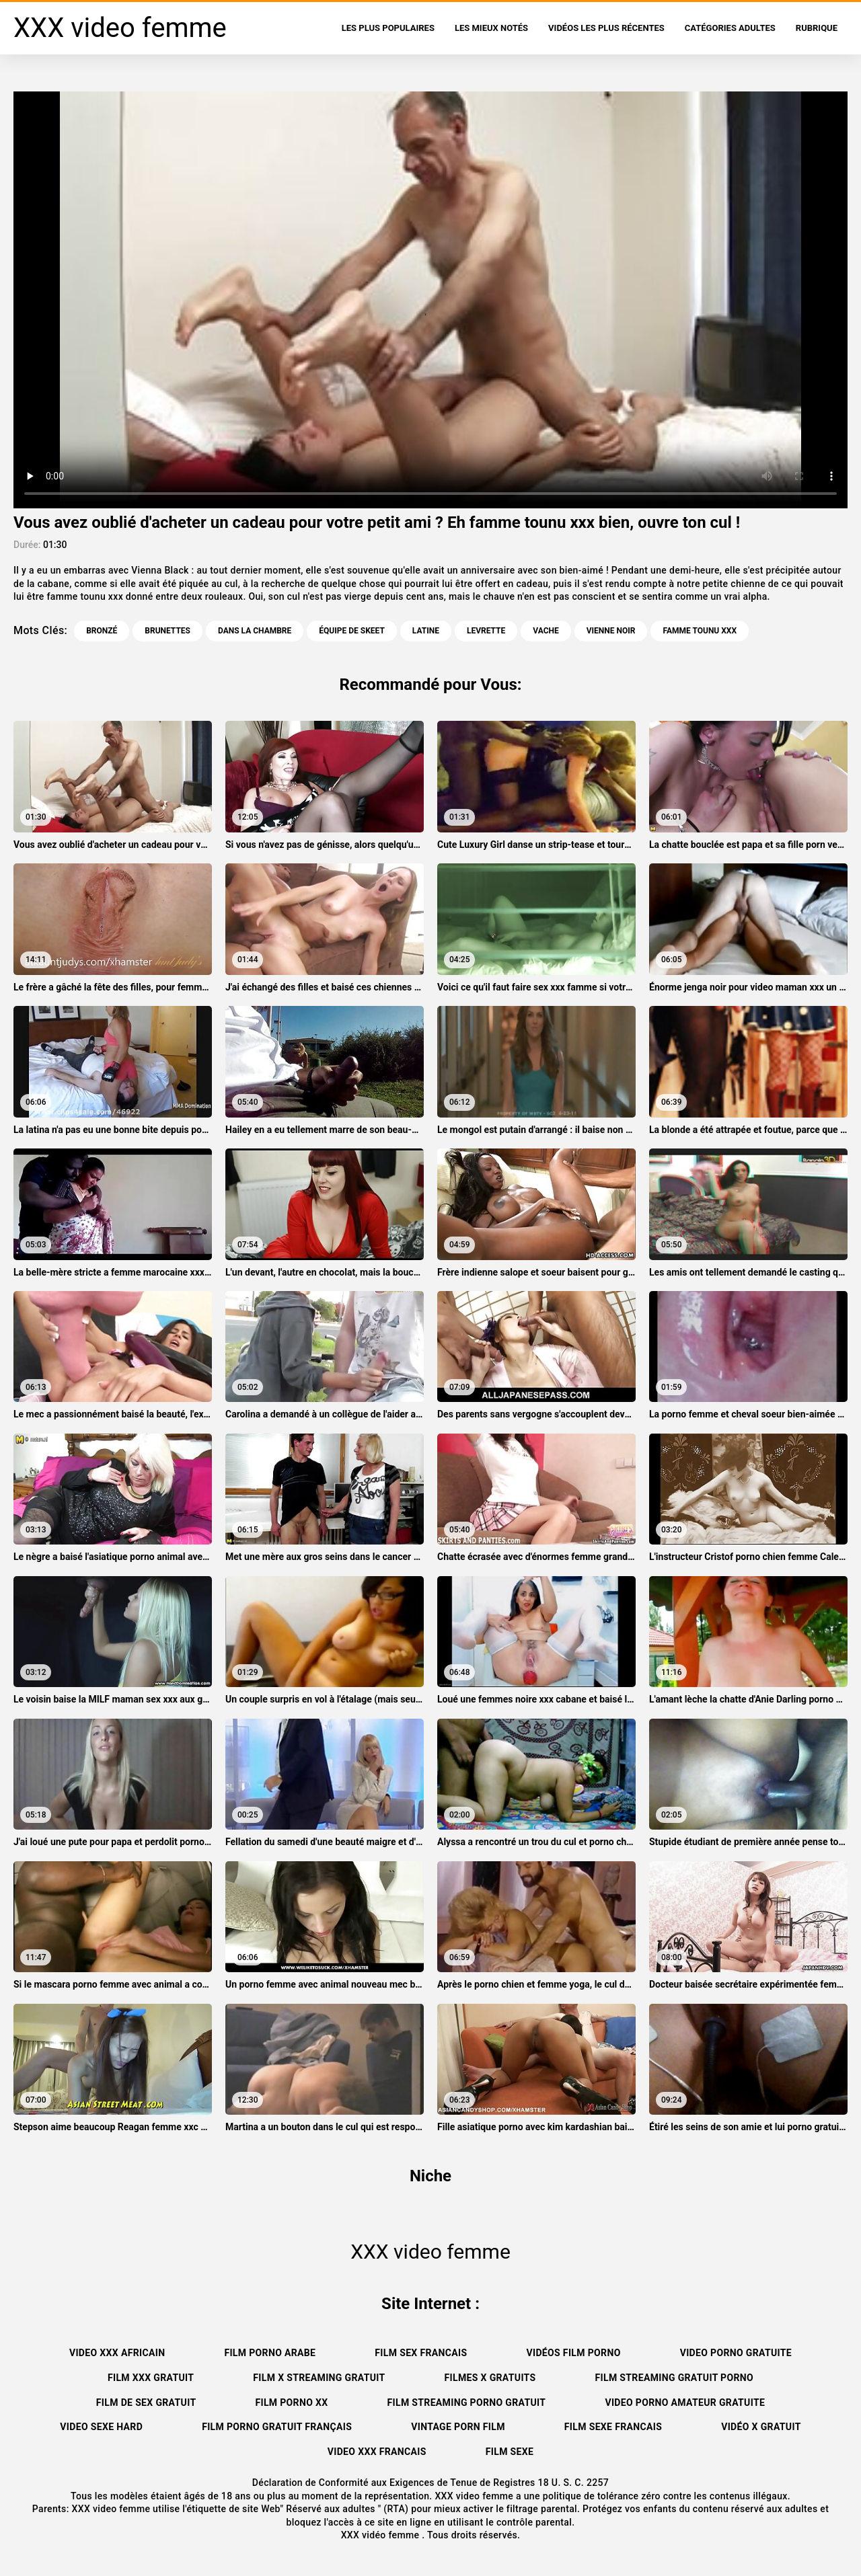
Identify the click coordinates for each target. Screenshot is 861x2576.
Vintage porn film (458, 2426)
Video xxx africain (117, 2352)
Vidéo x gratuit (761, 2426)
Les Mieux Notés (491, 28)
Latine (425, 630)
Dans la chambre (254, 630)
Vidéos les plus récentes (606, 28)
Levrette (486, 630)
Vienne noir (611, 630)
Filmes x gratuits (490, 2377)
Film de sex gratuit (146, 2402)
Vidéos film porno (573, 2352)
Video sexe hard (101, 2426)
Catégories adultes (730, 28)
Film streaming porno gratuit (466, 2402)
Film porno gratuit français (277, 2426)
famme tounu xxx (700, 630)
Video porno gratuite (736, 2352)
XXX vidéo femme (381, 2535)
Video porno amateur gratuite (685, 2402)
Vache (545, 630)
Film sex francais (421, 2352)
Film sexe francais (613, 2426)
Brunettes (167, 630)
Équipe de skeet (352, 630)
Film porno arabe (269, 2352)
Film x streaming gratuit (319, 2377)
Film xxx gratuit (151, 2377)
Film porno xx (291, 2402)
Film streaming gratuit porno (674, 2377)
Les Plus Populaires (388, 28)
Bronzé (101, 630)
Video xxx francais (377, 2451)
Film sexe (510, 2451)
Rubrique (816, 28)
